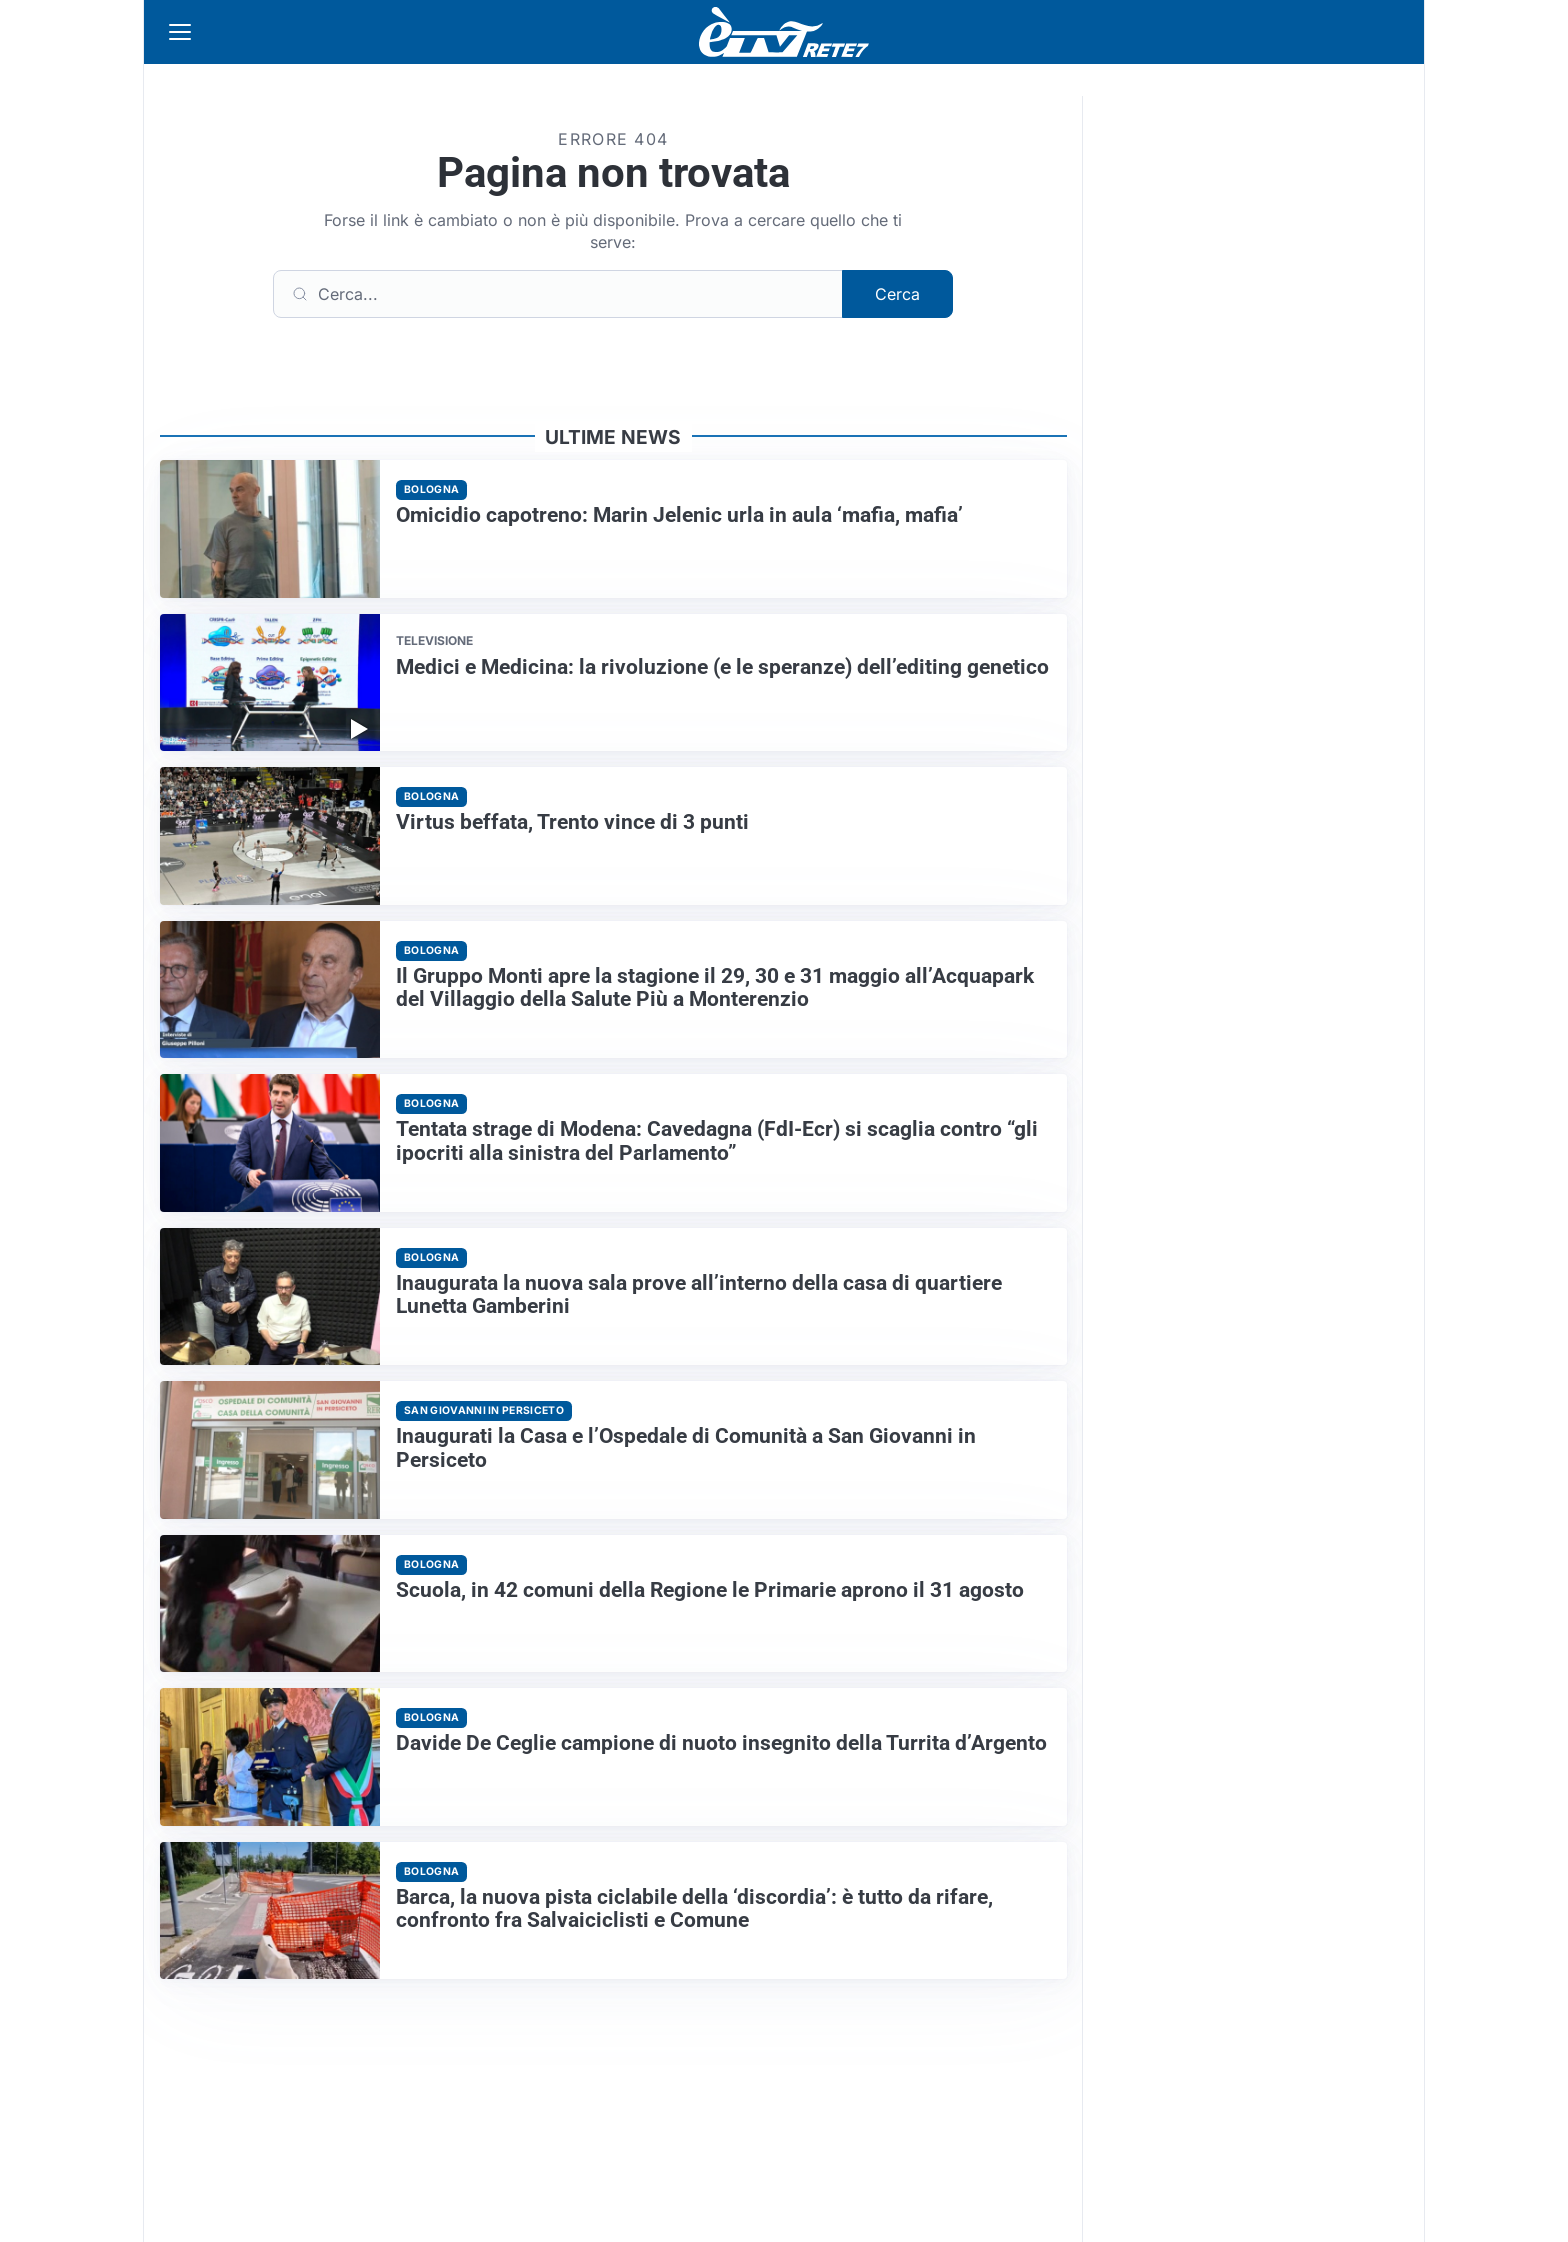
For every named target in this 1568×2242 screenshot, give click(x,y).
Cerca (897, 294)
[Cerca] (558, 294)
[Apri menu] (180, 32)
